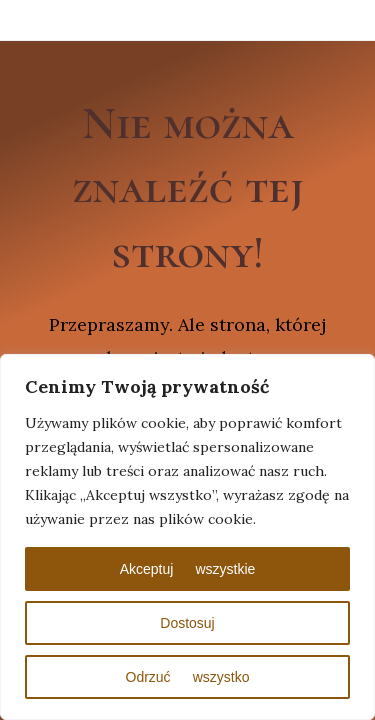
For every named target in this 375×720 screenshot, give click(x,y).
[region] (187, 537)
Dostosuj (187, 623)
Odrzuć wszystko (188, 677)
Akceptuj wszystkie (188, 569)
